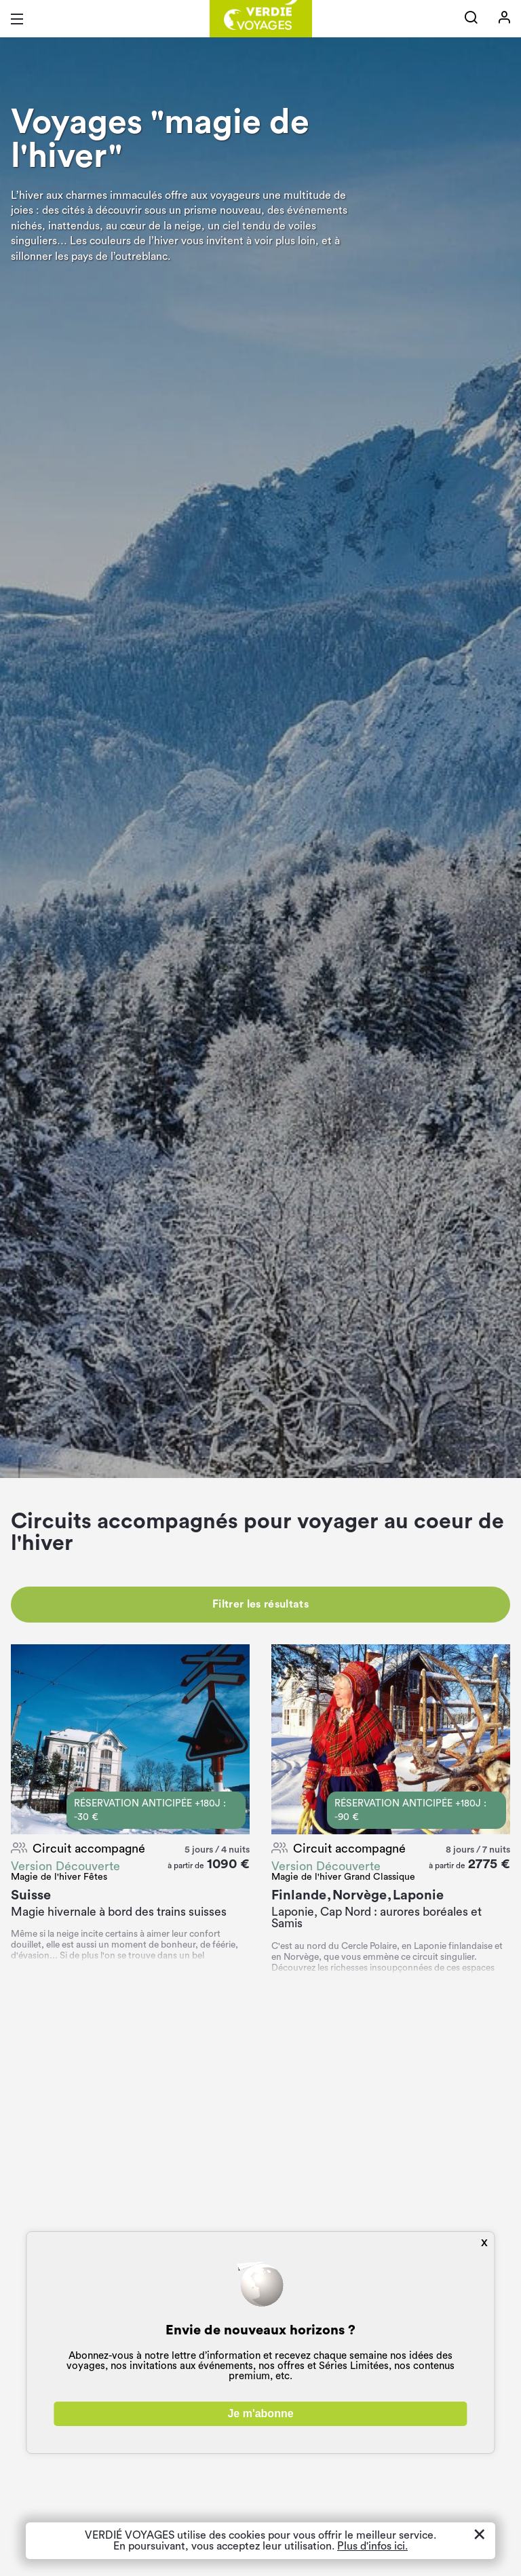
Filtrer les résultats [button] (260, 1604)
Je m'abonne (260, 2413)
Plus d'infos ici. (372, 2546)
